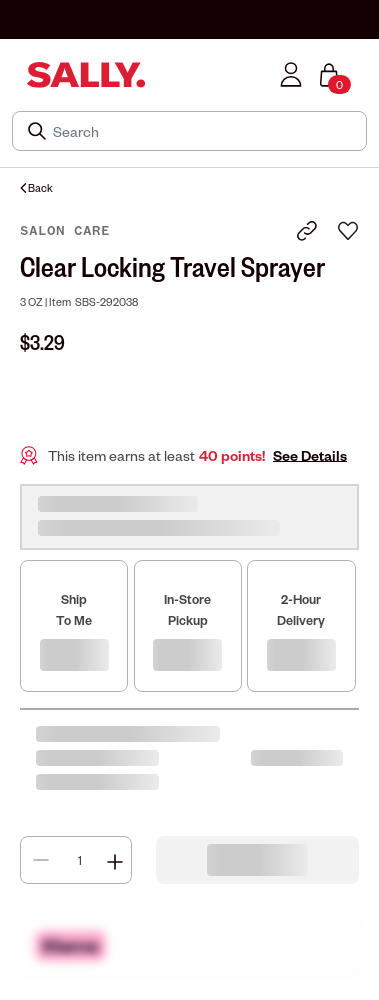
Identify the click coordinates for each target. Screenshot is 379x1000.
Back (36, 187)
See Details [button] (310, 455)
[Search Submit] (39, 131)
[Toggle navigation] (13, 74)
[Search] (203, 131)
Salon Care (65, 231)
